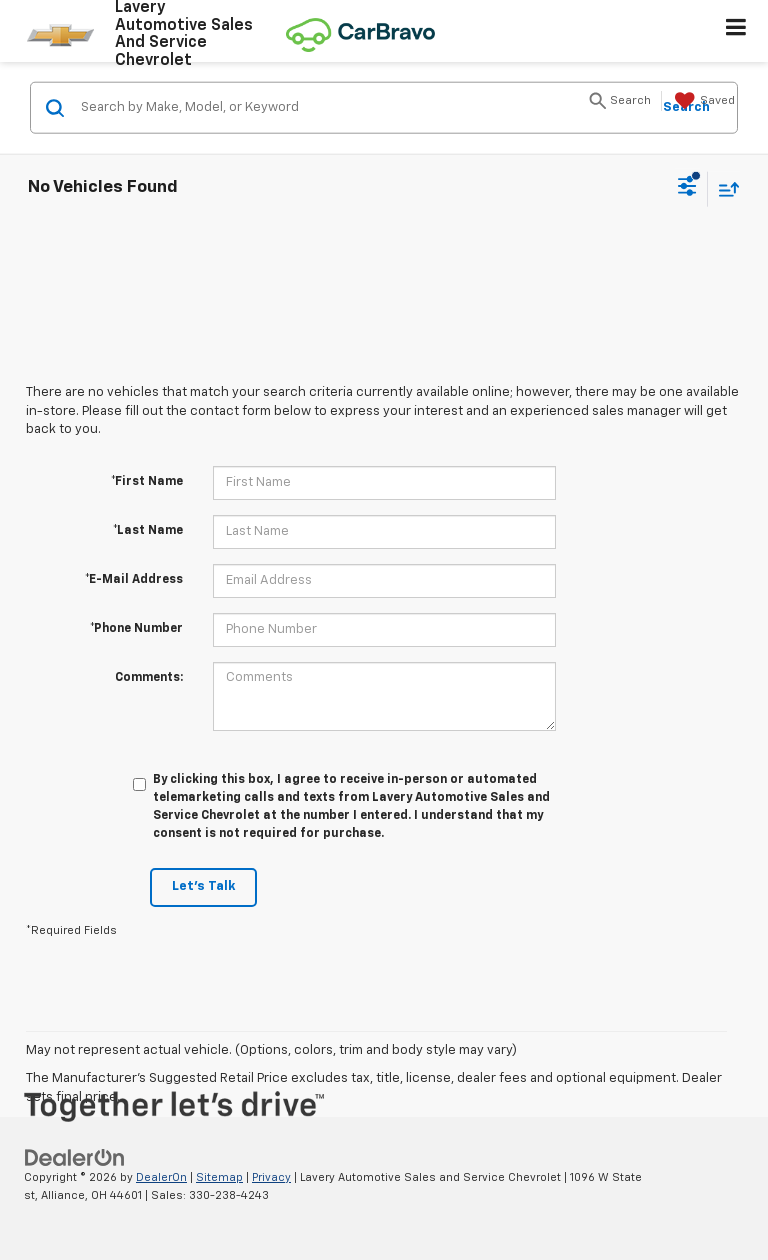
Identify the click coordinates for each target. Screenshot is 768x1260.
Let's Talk (203, 886)
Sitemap (219, 1177)
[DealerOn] (75, 1157)
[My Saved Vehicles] (702, 101)
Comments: (149, 678)
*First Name (147, 482)
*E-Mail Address (134, 580)
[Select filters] (687, 189)
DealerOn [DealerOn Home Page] (161, 1177)
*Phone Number (136, 629)
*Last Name (148, 531)
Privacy (271, 1177)
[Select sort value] (724, 188)
